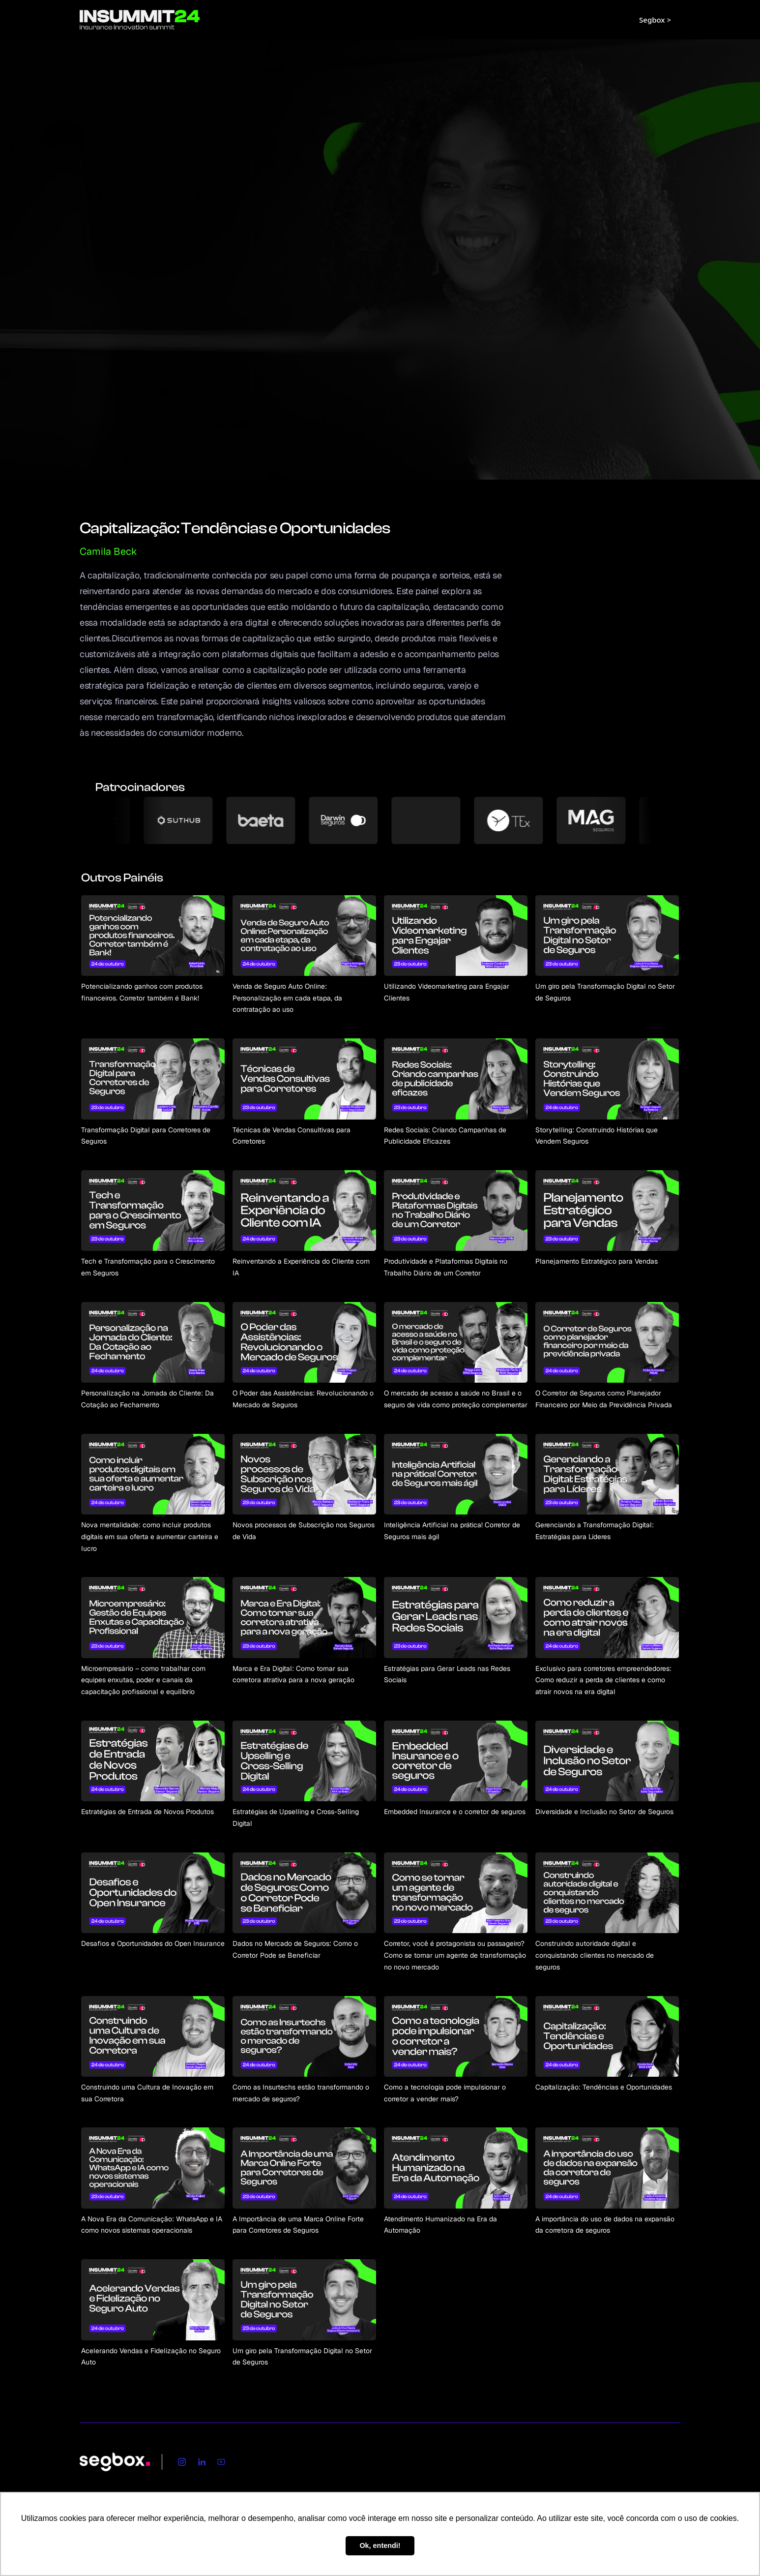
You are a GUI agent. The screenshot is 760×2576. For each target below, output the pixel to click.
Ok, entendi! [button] (379, 2545)
